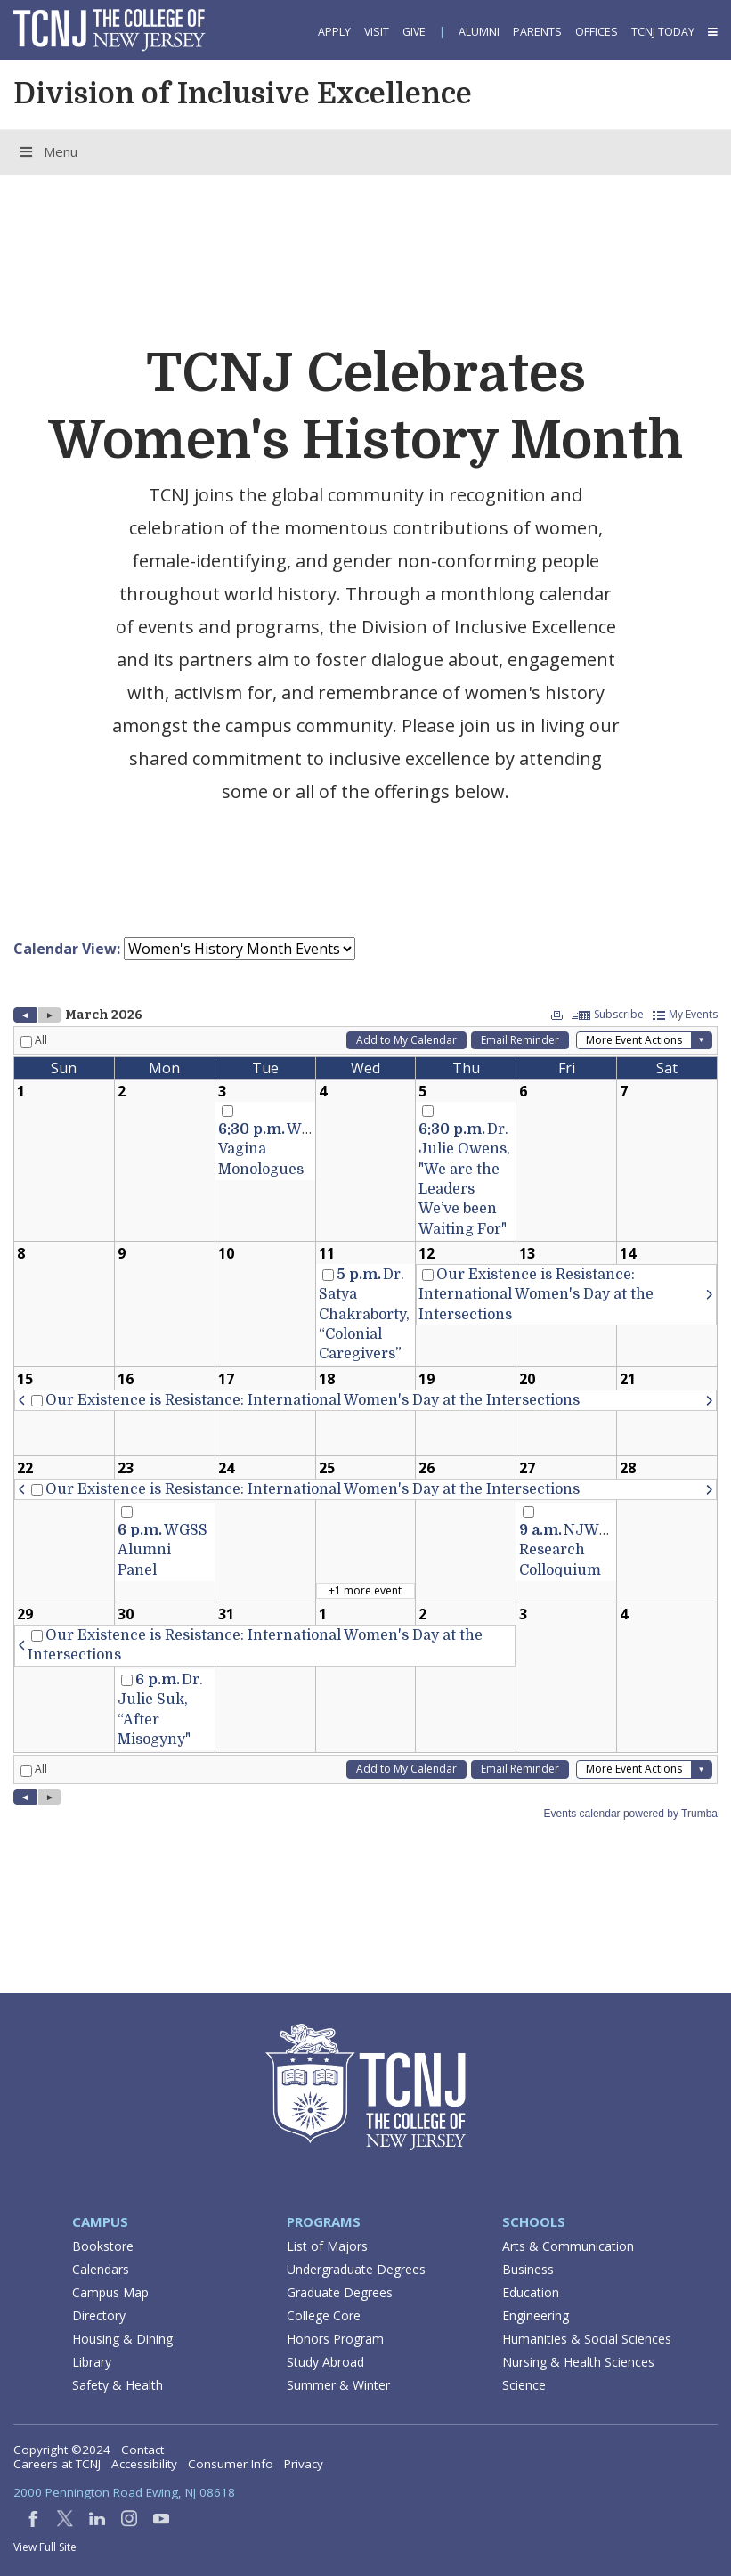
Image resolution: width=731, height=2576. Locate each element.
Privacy (303, 2464)
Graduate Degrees (340, 2292)
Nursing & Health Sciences (578, 2361)
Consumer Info (230, 2464)
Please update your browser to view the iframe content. (365, 948)
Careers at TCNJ (57, 2464)
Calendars (100, 2269)
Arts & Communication (568, 2246)
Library (91, 2361)
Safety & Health (117, 2384)
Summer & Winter (338, 2384)
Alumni (479, 31)
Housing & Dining (122, 2338)
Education (530, 2292)
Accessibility (144, 2464)
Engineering (535, 2315)
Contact (142, 2449)
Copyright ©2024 (61, 2449)
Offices (596, 31)
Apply (334, 31)
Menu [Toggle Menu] (47, 151)
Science (524, 2384)
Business (528, 2269)
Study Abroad (325, 2361)
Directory (99, 2315)
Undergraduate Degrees (356, 2269)
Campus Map (110, 2292)
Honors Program (335, 2338)
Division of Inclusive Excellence (242, 93)
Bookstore (103, 2246)
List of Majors (327, 2246)
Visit (376, 31)
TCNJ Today (662, 31)
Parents (537, 31)
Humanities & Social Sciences (586, 2338)
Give (414, 31)
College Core (324, 2315)
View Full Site (45, 2547)
